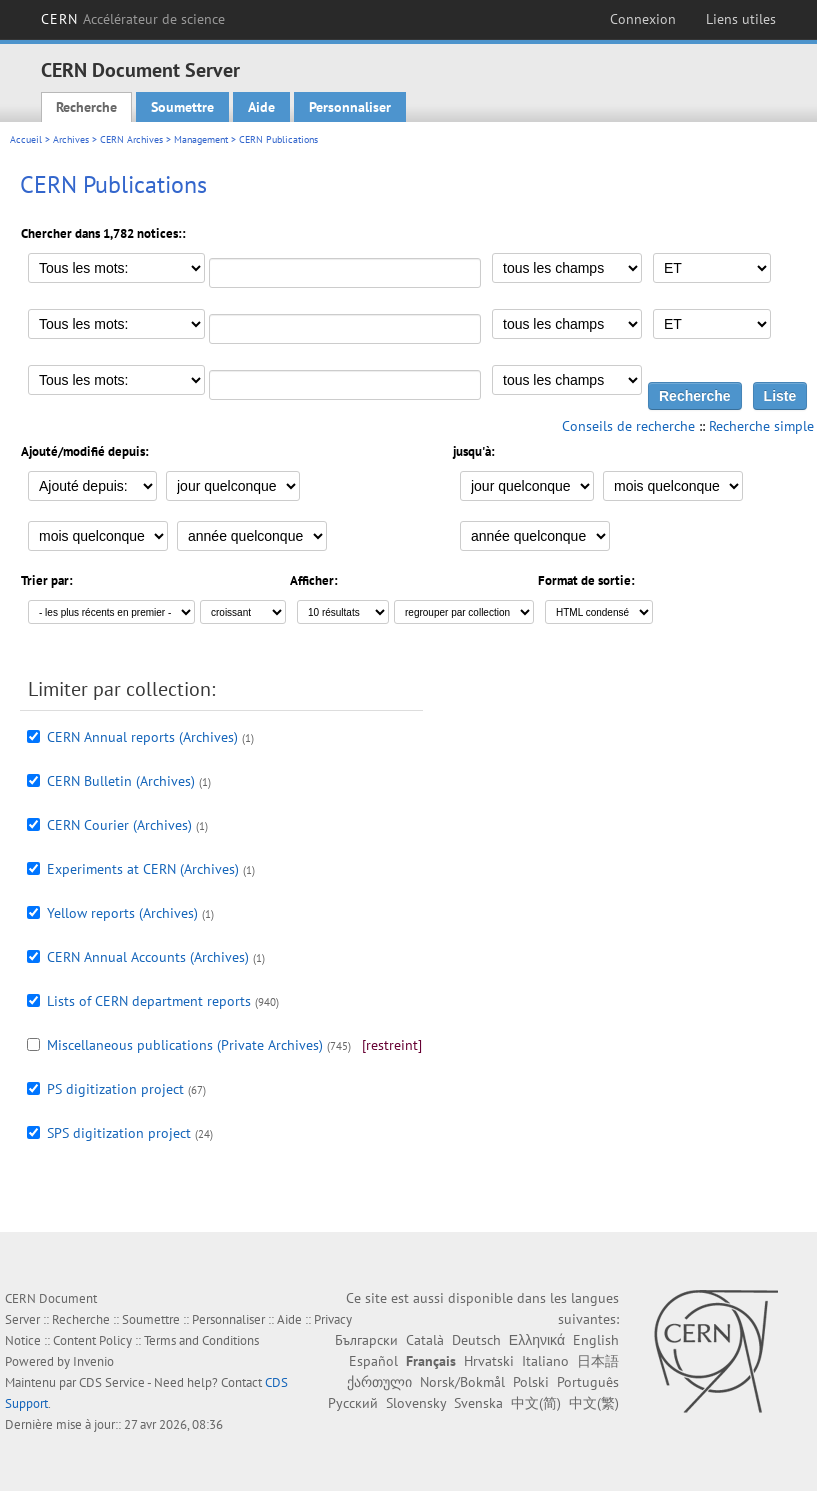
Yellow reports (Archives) (122, 913)
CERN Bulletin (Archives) (121, 781)
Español (373, 1361)
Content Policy (92, 1340)
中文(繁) (594, 1403)
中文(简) (536, 1403)
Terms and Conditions (201, 1340)
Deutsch (476, 1340)
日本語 (598, 1361)
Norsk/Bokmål (462, 1382)
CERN (133, 19)
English (596, 1340)
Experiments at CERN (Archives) (143, 869)
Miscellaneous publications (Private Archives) (185, 1045)
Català (425, 1340)
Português (588, 1382)
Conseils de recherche (628, 426)
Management (201, 139)
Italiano (545, 1361)
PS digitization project (115, 1089)
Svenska (478, 1403)
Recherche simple (761, 426)
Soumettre (182, 107)
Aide (261, 107)
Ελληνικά (537, 1340)
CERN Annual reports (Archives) (142, 737)
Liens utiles (741, 19)
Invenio (93, 1361)
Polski (531, 1382)
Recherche (86, 107)
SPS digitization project (119, 1133)
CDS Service (112, 1382)
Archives (71, 139)
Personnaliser (350, 107)
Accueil (26, 139)
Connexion (643, 19)
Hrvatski (489, 1361)
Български (366, 1340)
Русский (353, 1403)
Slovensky (416, 1403)
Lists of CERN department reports (149, 1001)
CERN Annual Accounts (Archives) (148, 957)
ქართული (379, 1382)
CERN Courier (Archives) (119, 825)
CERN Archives (131, 139)
